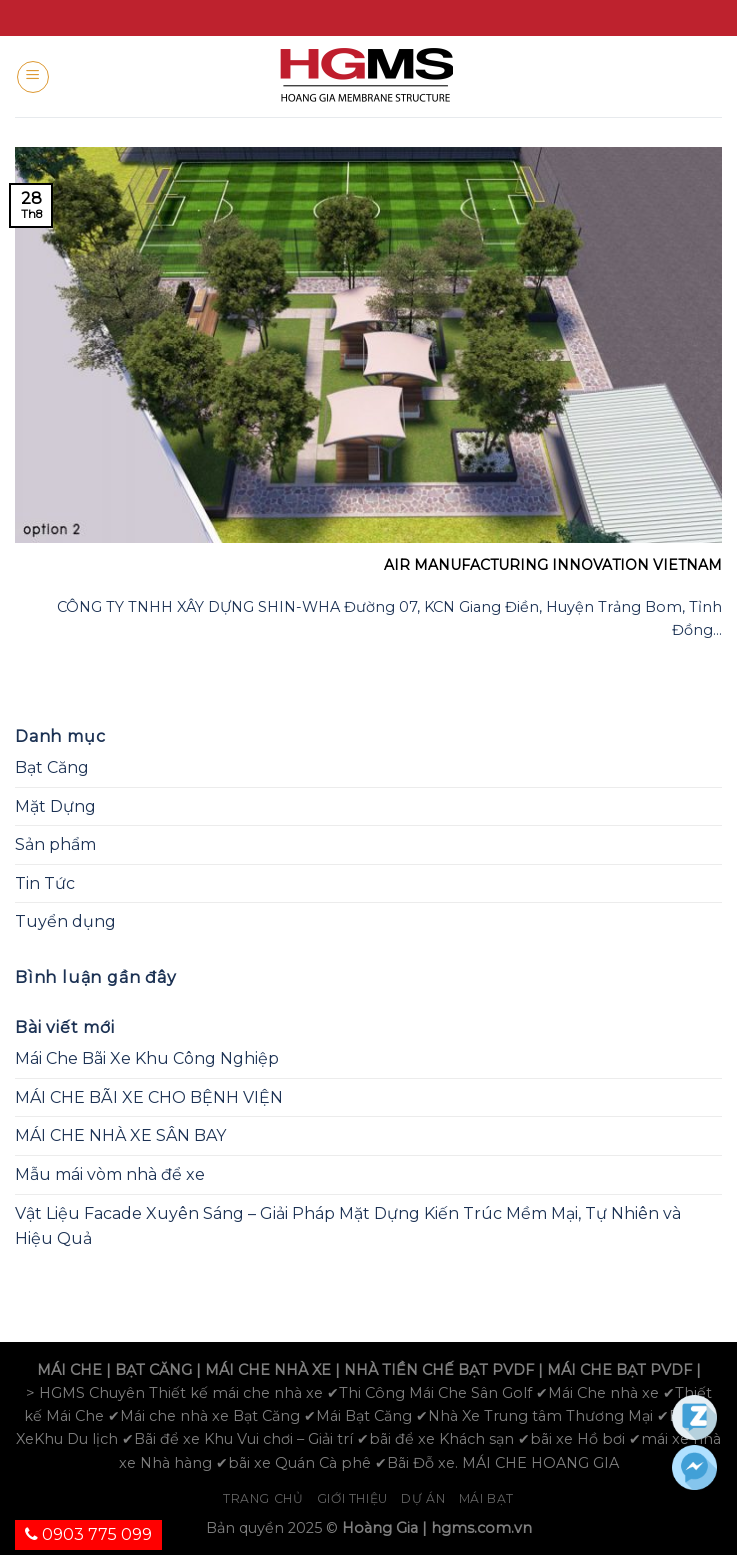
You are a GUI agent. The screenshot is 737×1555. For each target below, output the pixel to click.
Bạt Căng (52, 767)
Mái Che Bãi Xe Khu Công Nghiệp (147, 1058)
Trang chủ (263, 1498)
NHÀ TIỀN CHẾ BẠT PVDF (439, 1370)
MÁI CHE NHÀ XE (268, 1370)
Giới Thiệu (352, 1498)
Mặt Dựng (55, 806)
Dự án (423, 1498)
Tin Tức (45, 883)
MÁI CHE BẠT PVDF (619, 1370)
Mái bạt (486, 1498)
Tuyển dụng (65, 921)
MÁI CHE (69, 1370)
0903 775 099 (88, 1534)
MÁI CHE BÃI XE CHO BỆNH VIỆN (149, 1097)
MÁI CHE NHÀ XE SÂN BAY (120, 1135)
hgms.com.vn (481, 1528)
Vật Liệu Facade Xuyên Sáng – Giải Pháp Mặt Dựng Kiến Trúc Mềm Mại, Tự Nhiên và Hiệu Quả (348, 1226)
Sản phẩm (55, 844)
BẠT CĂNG (153, 1370)
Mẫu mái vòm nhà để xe (110, 1174)
